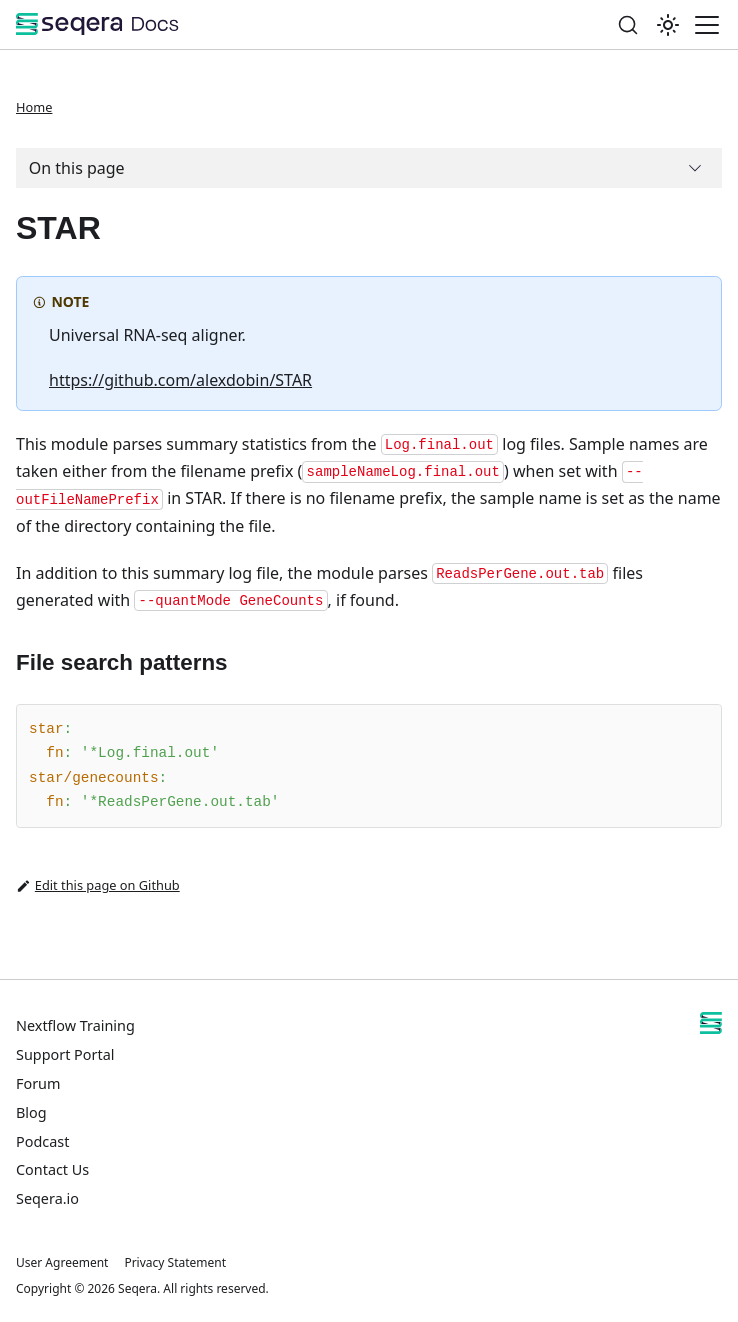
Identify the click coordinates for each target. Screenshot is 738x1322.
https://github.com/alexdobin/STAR (180, 380)
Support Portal (65, 1054)
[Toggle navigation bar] (707, 25)
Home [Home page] (34, 107)
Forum (38, 1083)
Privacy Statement (175, 1262)
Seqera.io (47, 1198)
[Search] (628, 24)
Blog (31, 1112)
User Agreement (62, 1262)
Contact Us (52, 1169)
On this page (77, 168)
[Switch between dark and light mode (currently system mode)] (668, 25)
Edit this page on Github (98, 886)
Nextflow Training (75, 1025)
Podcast (42, 1141)
